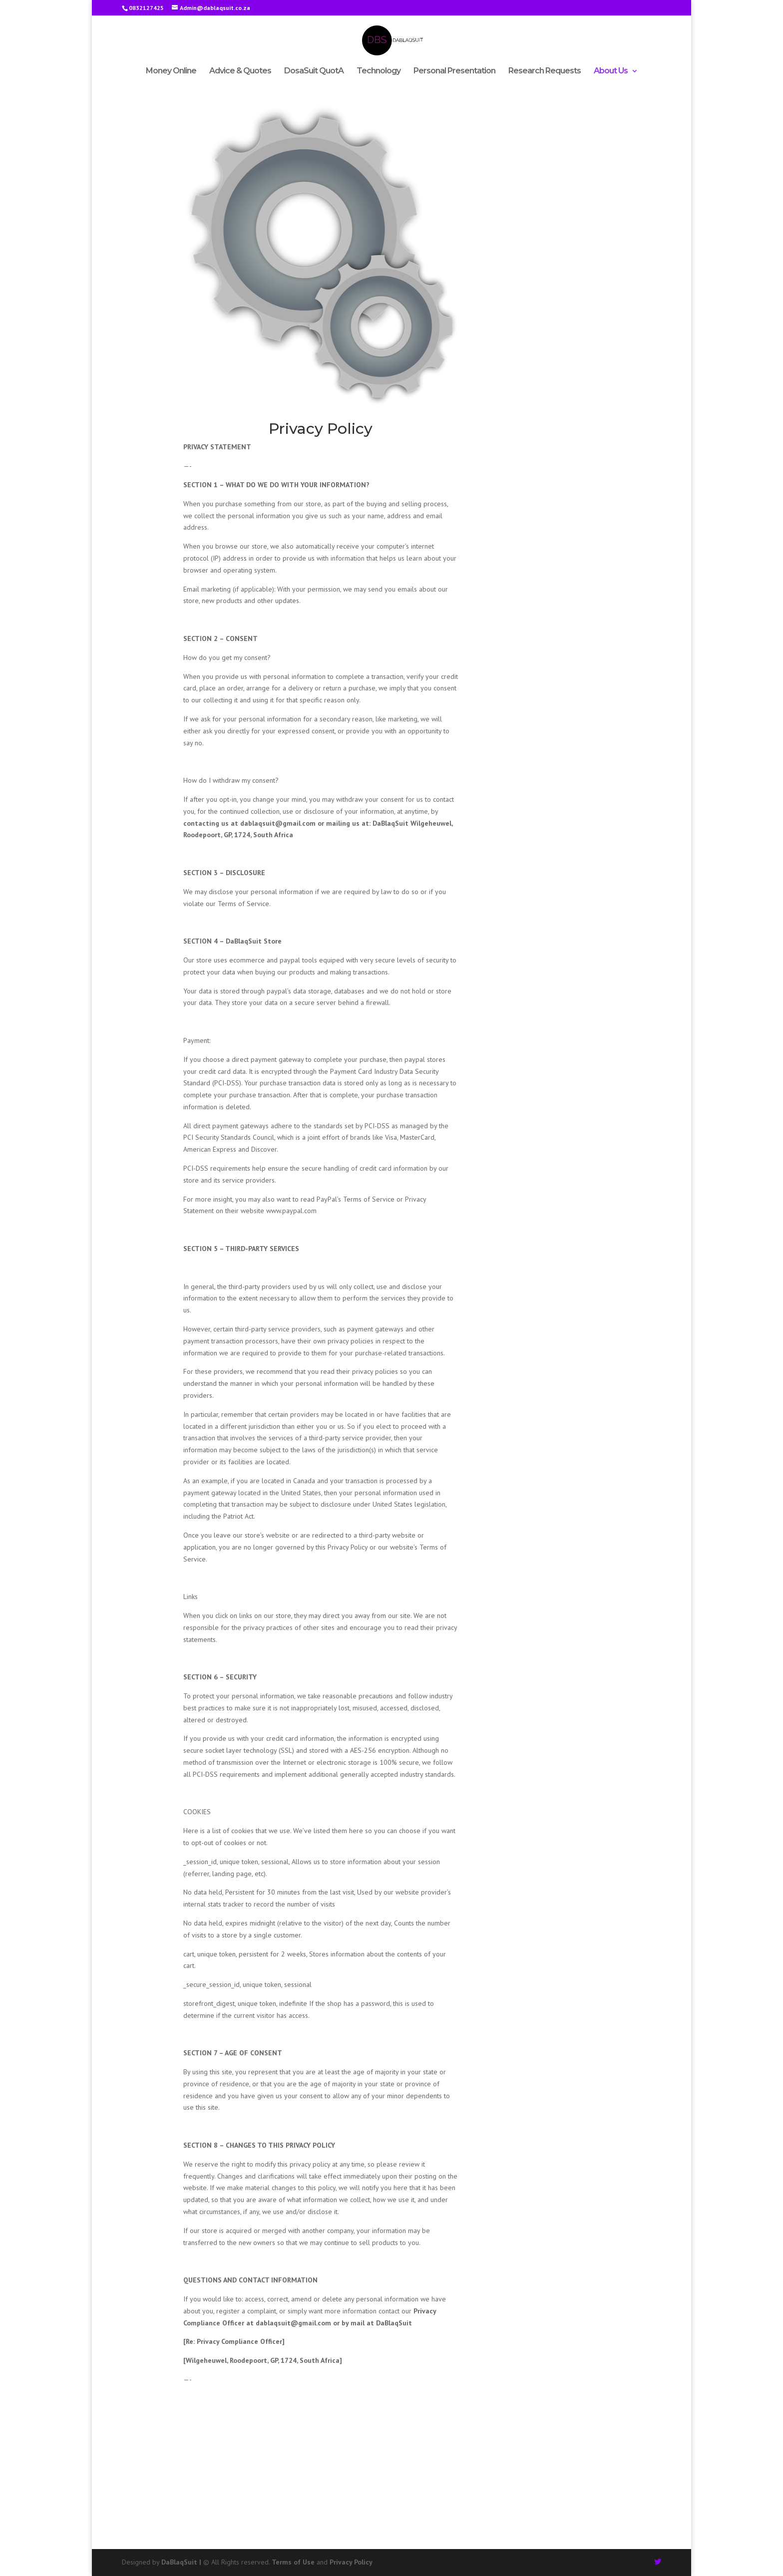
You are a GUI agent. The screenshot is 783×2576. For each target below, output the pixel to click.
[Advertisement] (391, 2474)
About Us (611, 71)
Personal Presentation (454, 71)
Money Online (171, 71)
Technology (378, 71)
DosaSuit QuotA (314, 71)
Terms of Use (293, 2562)
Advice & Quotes (240, 71)
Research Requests (544, 71)
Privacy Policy (351, 2562)
